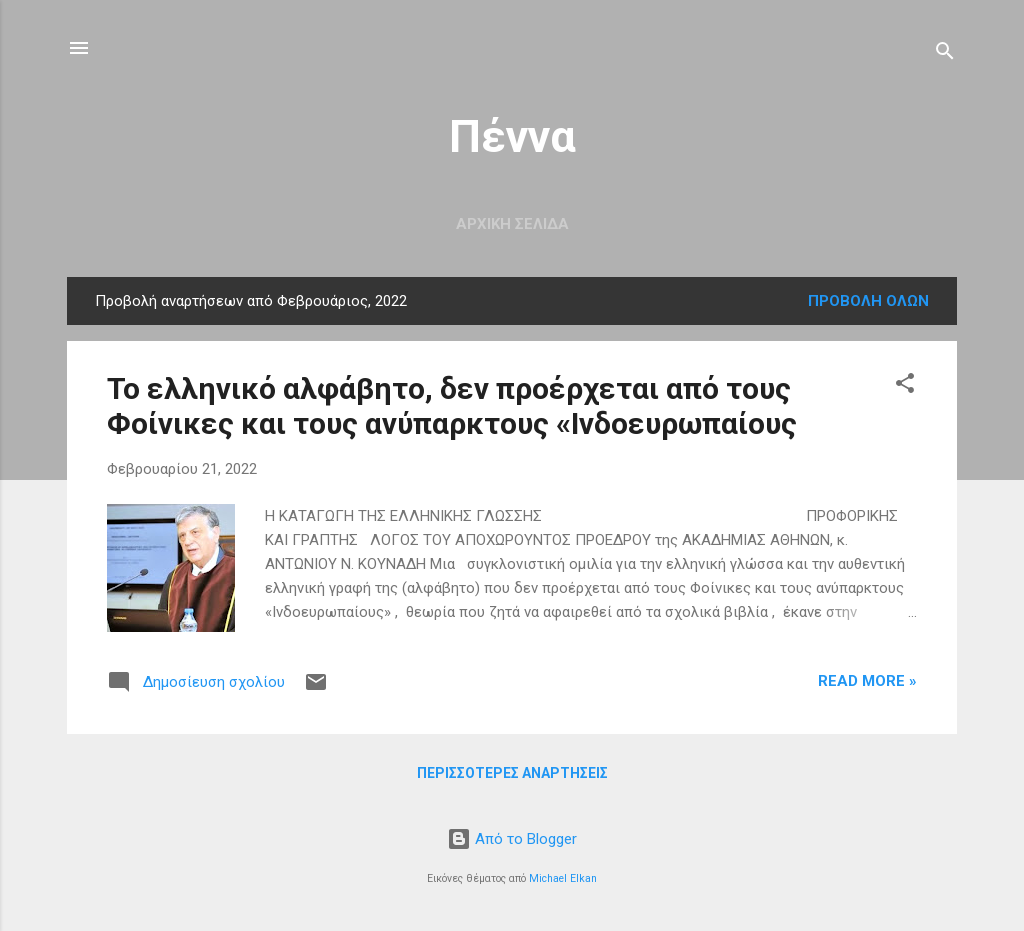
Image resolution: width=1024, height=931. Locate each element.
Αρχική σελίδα (512, 224)
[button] (905, 386)
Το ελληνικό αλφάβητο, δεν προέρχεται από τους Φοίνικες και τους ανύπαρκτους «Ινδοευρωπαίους (452, 406)
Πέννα (512, 136)
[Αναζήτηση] (945, 54)
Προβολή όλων (868, 301)
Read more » (867, 681)
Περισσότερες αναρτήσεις (512, 773)
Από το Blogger (512, 839)
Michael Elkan (563, 878)
